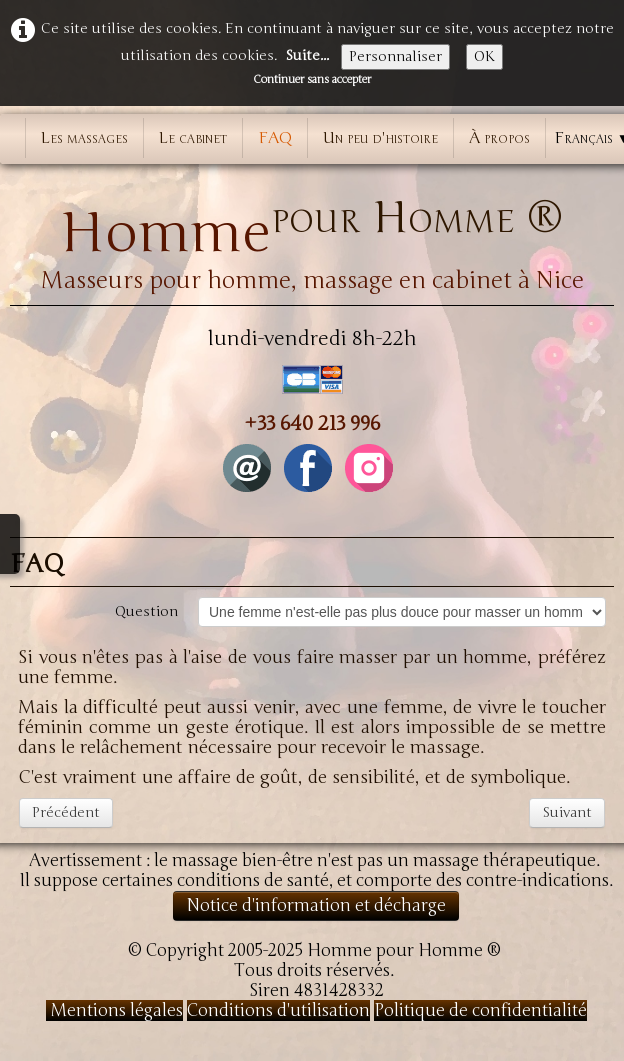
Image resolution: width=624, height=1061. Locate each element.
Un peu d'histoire (380, 138)
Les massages (84, 138)
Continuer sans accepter (312, 79)
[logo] (312, 235)
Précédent (66, 812)
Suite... (307, 55)
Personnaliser (395, 56)
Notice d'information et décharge (316, 905)
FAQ (275, 138)
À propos (499, 138)
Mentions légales (114, 1010)
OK (484, 56)
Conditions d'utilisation (278, 1010)
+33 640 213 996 (312, 423)
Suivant (567, 812)
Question (146, 611)
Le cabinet (193, 138)
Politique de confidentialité (480, 1010)
